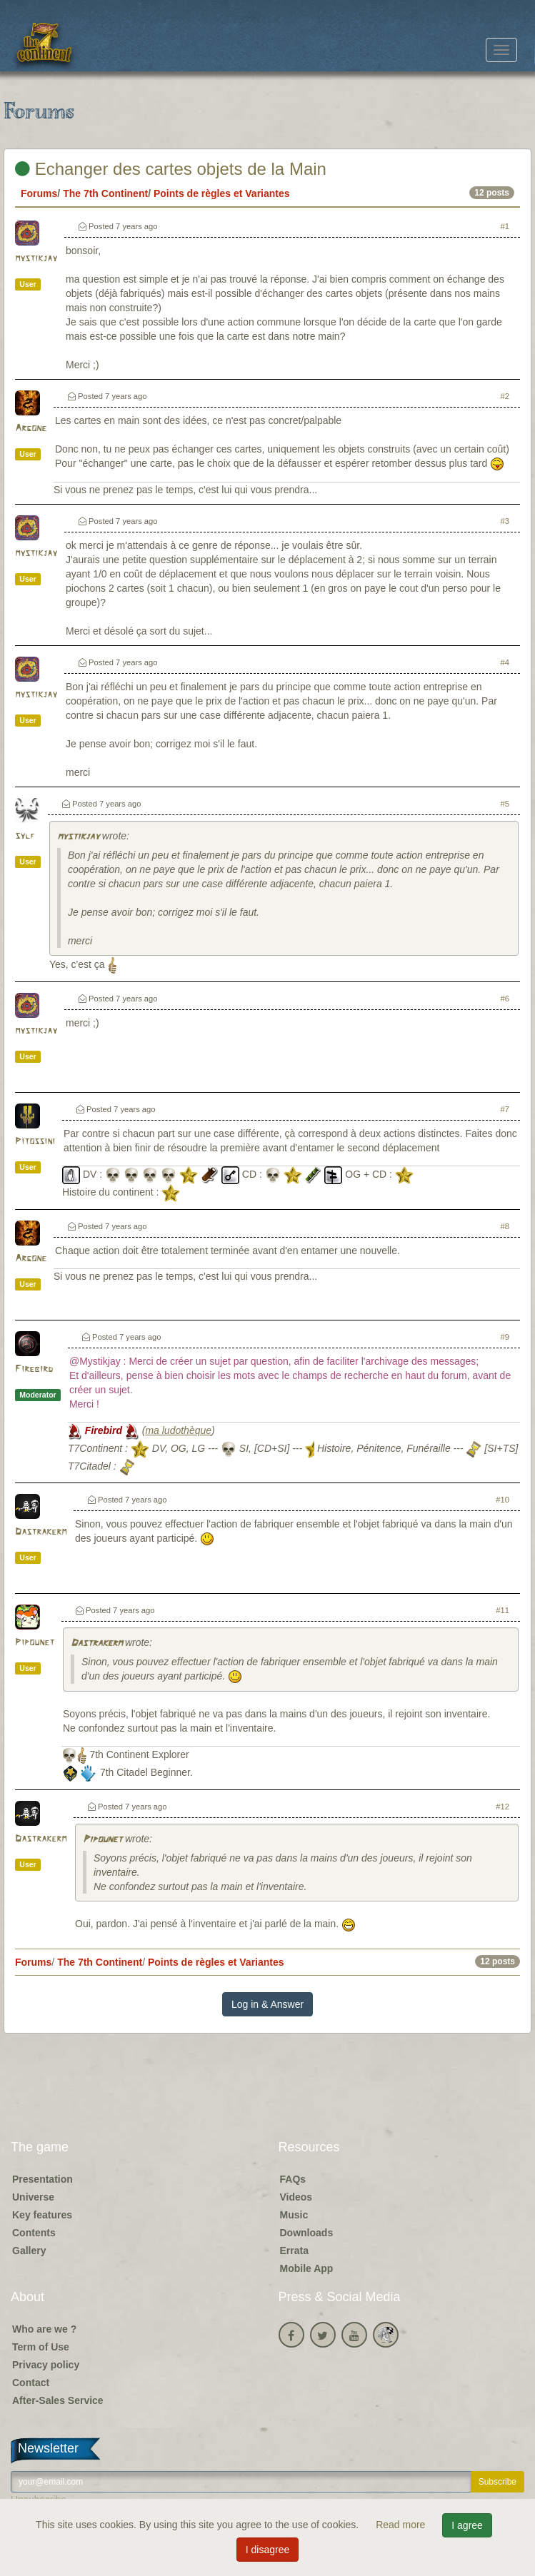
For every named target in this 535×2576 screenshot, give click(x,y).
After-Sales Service (58, 2400)
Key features (42, 2215)
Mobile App (307, 2268)
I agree (467, 2525)
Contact (30, 2382)
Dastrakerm (40, 1532)
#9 (505, 1337)
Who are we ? (44, 2329)
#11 (502, 1610)
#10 (502, 1499)
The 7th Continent (105, 193)
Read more (402, 2524)
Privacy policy (45, 2364)
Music (294, 2215)
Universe (33, 2197)
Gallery (29, 2250)
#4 (505, 662)
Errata (294, 2250)
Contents (34, 2232)
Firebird (34, 1369)
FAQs (293, 2179)
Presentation (42, 2179)
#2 (505, 396)
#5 (505, 803)
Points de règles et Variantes (222, 193)
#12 (502, 1806)
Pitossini (35, 1141)
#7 (505, 1109)
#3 (505, 521)
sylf (25, 836)
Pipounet (34, 1642)
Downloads (307, 2232)
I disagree (267, 2549)
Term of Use (40, 2347)
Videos (296, 2197)
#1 (505, 226)
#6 (505, 998)
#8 (505, 1226)
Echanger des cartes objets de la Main (170, 168)
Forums (39, 193)
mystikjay (36, 258)
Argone (30, 428)
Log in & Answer (267, 2004)
